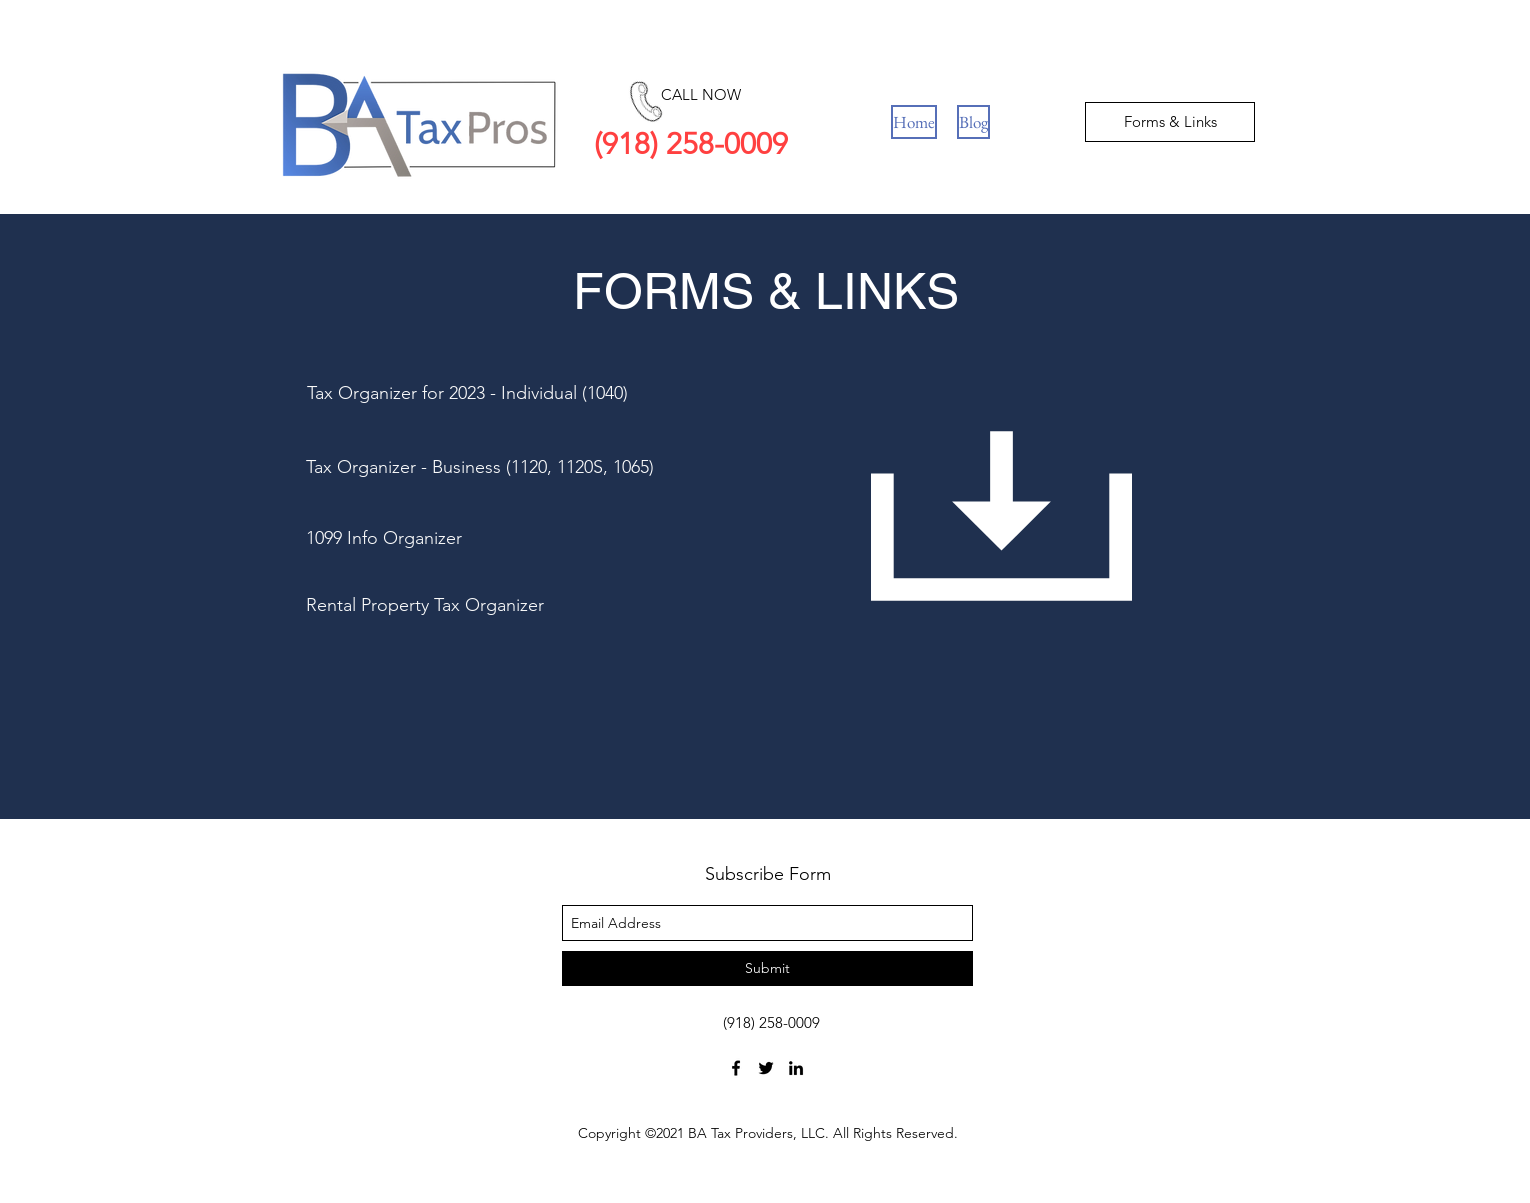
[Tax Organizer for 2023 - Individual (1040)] (467, 394)
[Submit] (767, 968)
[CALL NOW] (700, 95)
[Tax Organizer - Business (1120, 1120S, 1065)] (515, 468)
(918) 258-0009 (691, 144)
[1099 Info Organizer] (447, 539)
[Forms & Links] (1170, 122)
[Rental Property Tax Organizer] (459, 606)
